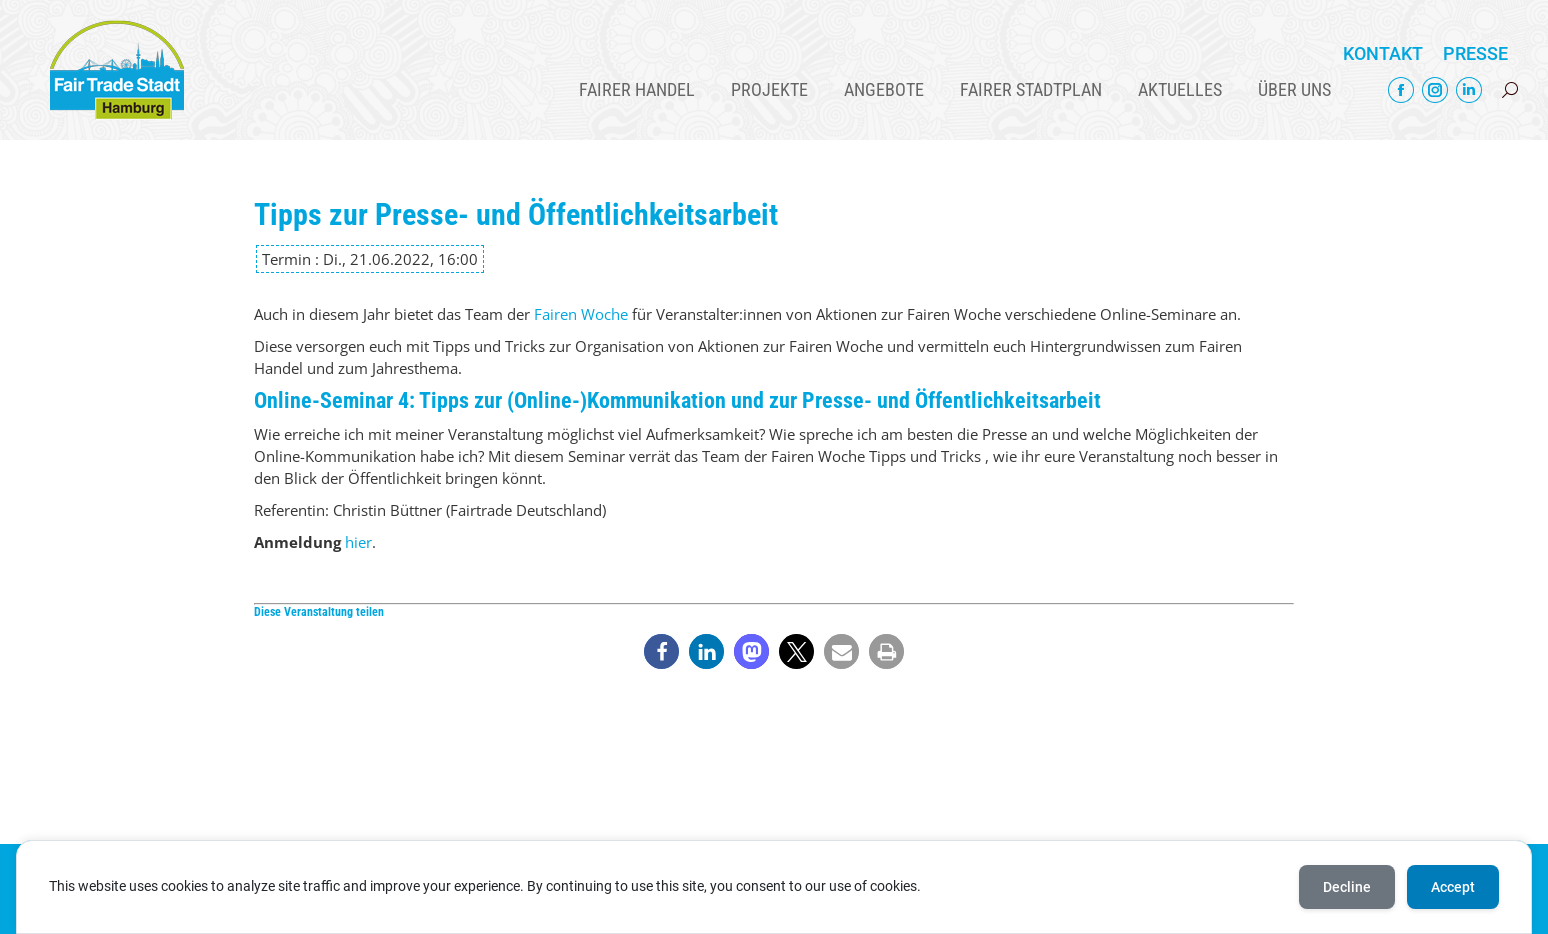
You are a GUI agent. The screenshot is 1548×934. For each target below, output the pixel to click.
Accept (1453, 887)
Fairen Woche (581, 314)
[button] (661, 651)
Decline (1347, 887)
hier (358, 542)
